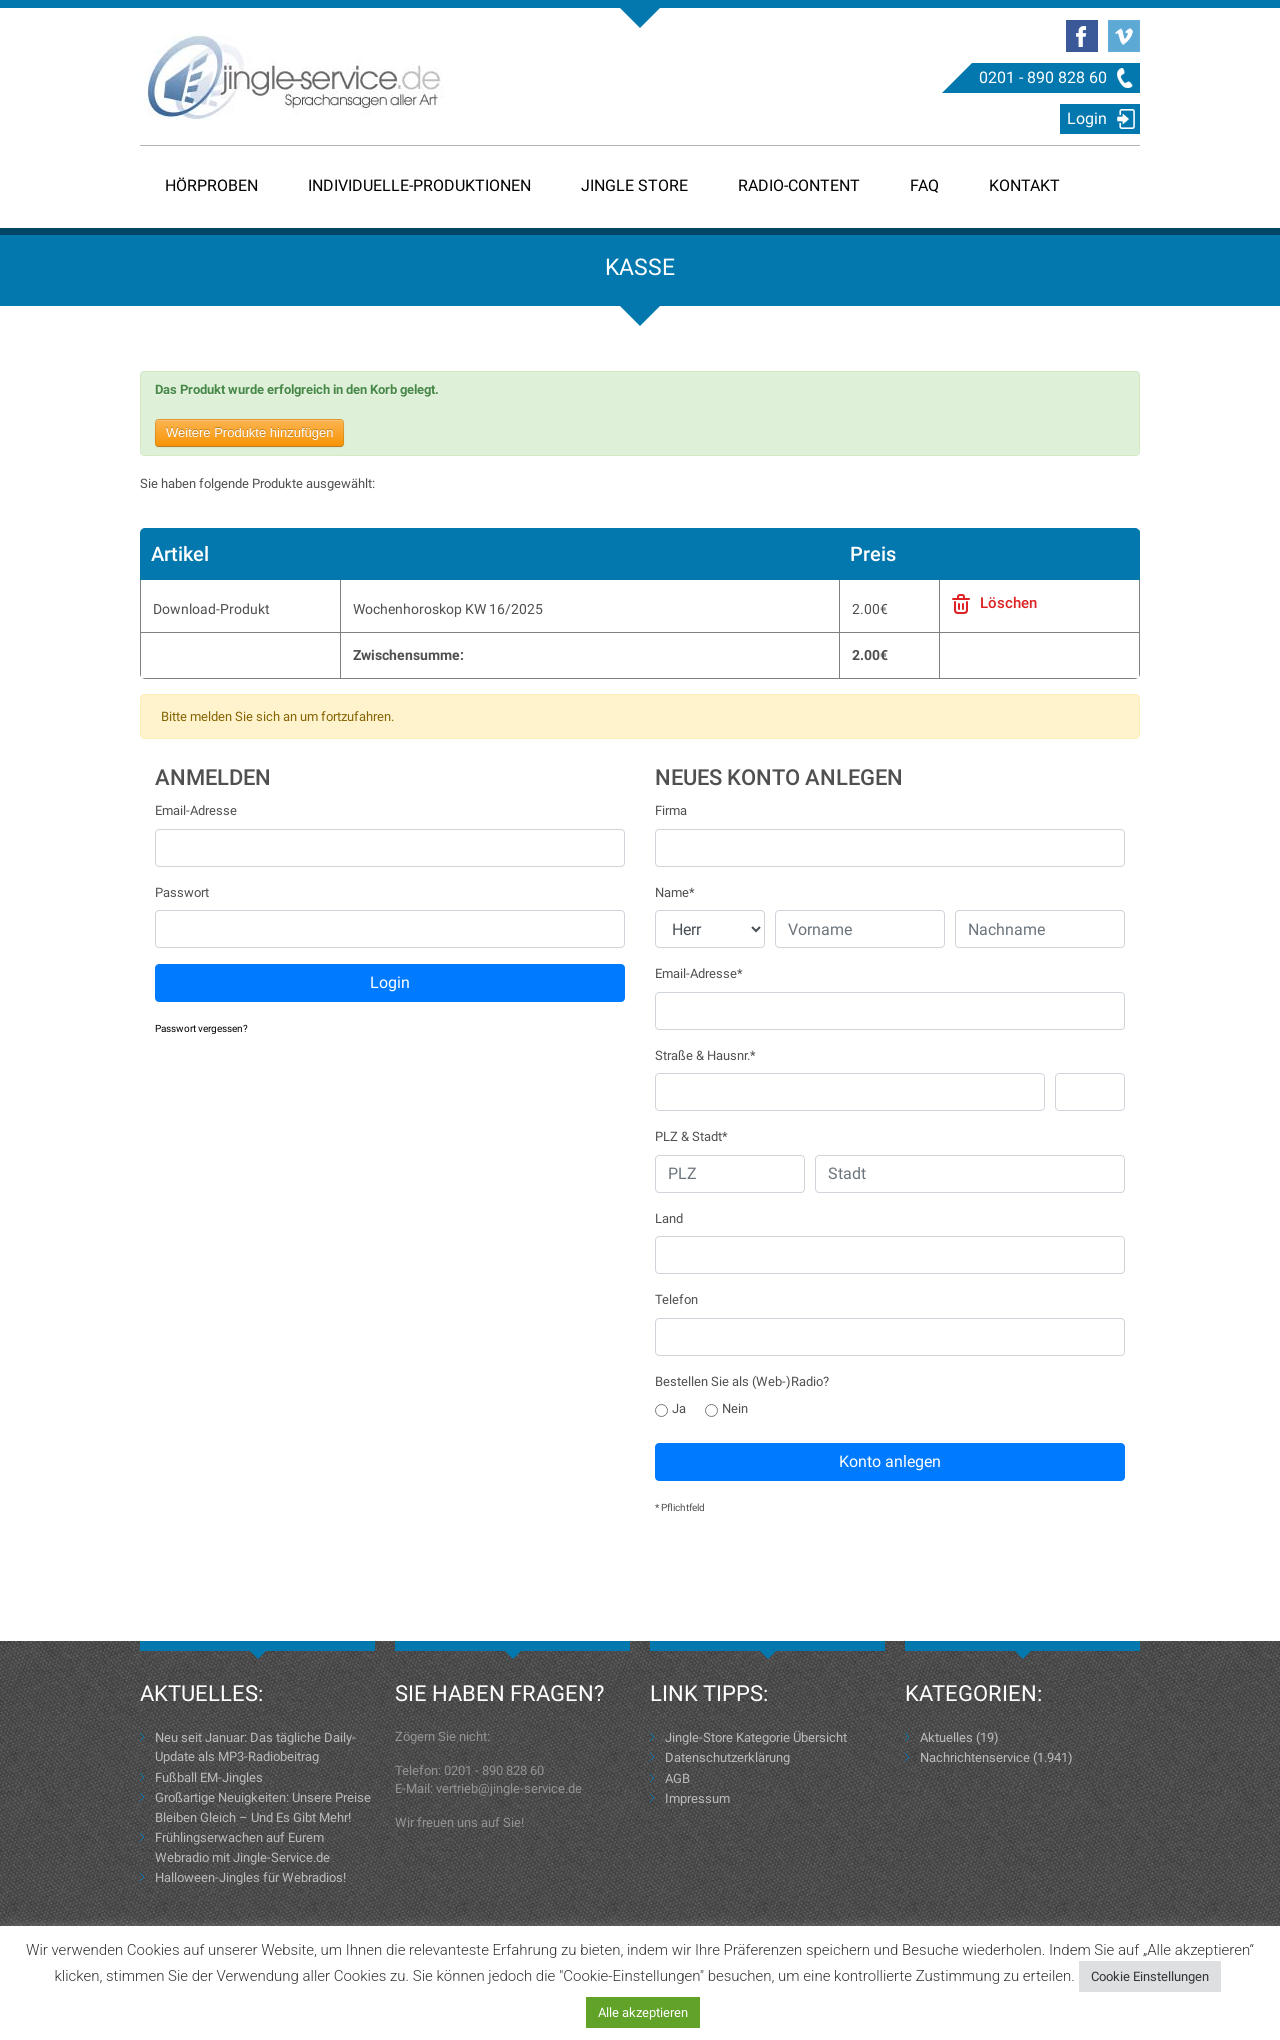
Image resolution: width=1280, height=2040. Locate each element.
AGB (677, 1778)
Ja (670, 1408)
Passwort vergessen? (201, 1028)
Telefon (676, 1299)
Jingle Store (634, 185)
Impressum (697, 1798)
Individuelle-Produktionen (419, 185)
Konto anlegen (890, 1461)
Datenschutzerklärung (727, 1757)
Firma (671, 810)
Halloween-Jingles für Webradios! (250, 1877)
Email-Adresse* (699, 973)
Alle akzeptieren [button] (643, 2012)
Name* (675, 892)
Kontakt (1024, 185)
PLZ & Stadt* (691, 1136)
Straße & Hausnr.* (705, 1055)
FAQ (924, 185)
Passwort (182, 892)
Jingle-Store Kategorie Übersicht (756, 1737)
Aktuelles (946, 1737)
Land (669, 1218)
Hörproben (211, 185)
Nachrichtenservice (975, 1757)
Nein (726, 1408)
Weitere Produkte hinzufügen (249, 432)
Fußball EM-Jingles (209, 1777)
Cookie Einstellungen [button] (1150, 1976)
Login (1087, 118)
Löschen (1008, 603)
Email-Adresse (196, 810)
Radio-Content (799, 185)
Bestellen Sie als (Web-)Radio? (742, 1381)
